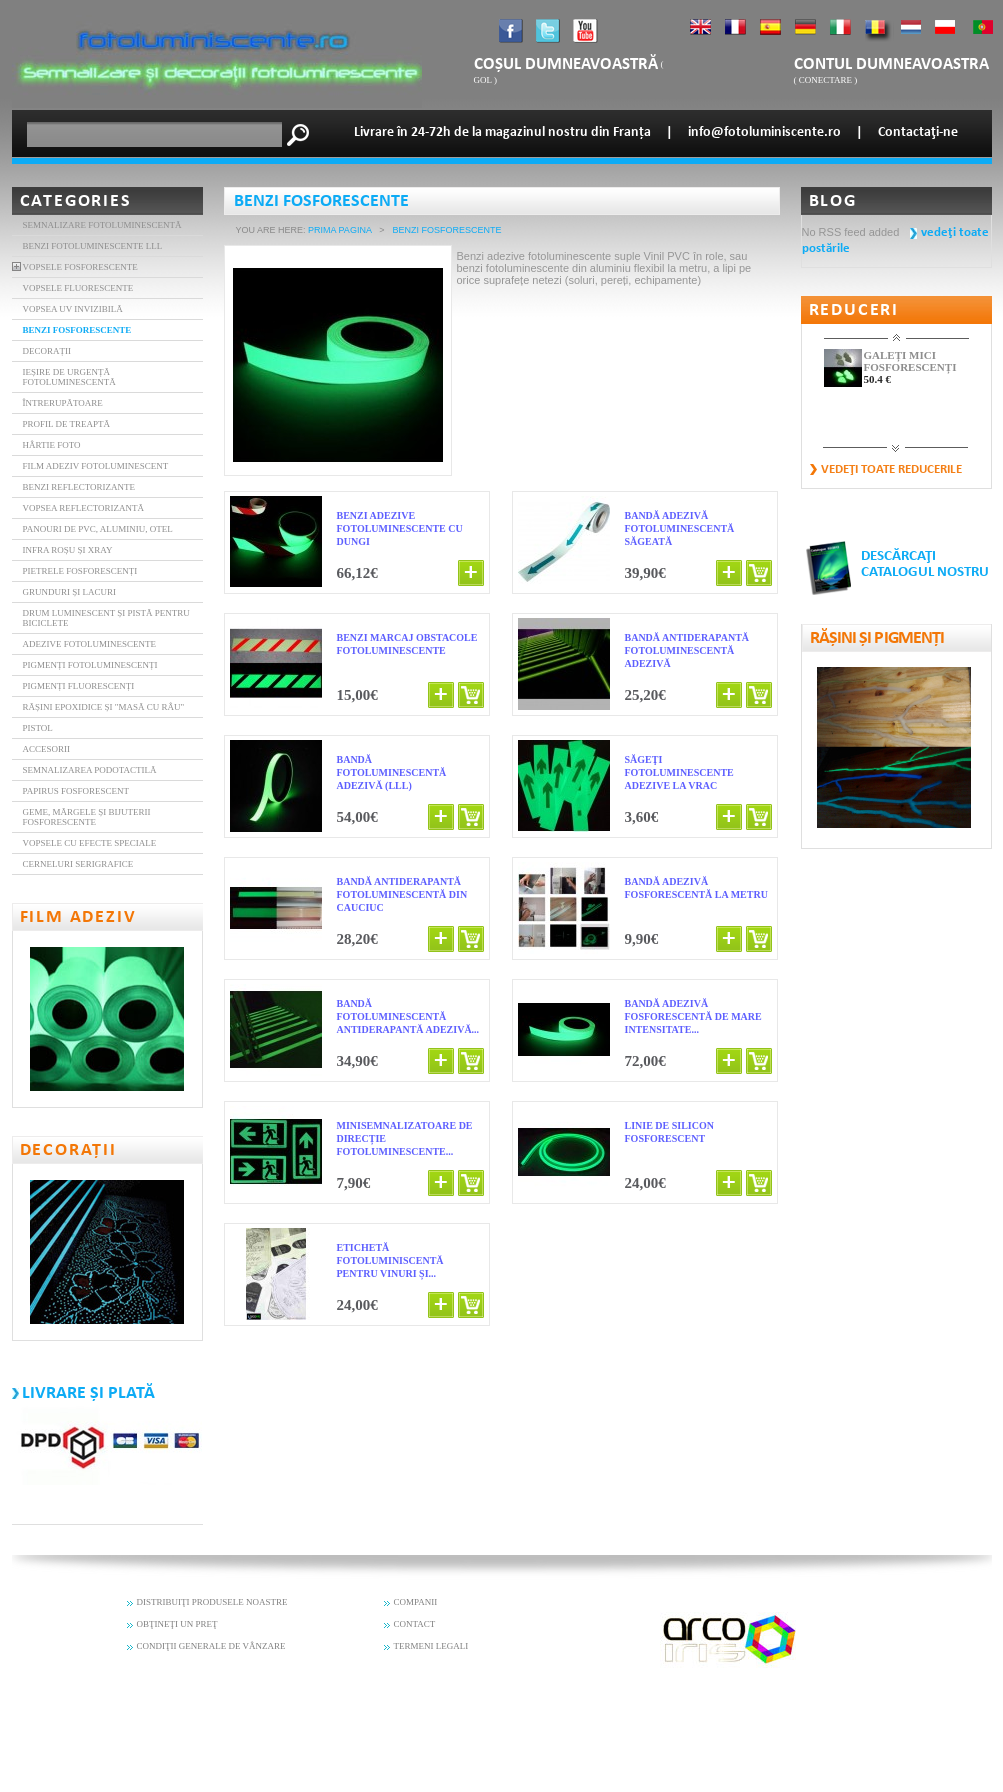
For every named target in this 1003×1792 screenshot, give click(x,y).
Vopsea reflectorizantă (84, 508)
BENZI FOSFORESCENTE (77, 330)
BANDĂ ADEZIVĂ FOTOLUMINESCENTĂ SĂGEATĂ (680, 528)
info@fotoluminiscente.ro (764, 132)
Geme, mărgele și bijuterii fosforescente (87, 817)
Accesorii (47, 749)
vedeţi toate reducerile (891, 469)
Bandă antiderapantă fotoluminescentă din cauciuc (402, 894)
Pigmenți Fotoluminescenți (90, 665)
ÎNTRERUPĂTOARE (63, 403)
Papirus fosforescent (76, 791)
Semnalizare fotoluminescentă (102, 225)
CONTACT (415, 1624)
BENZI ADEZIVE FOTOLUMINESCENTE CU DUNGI (400, 528)
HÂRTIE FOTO (52, 445)
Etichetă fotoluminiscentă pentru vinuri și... (390, 1260)
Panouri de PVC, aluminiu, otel (98, 529)
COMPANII (416, 1602)
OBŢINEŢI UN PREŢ (177, 1624)
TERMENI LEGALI (431, 1646)
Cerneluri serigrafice (78, 864)
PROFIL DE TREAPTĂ (67, 424)
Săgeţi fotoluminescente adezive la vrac (679, 772)
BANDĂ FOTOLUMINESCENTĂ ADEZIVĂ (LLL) (392, 772)
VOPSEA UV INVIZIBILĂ (73, 309)
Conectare (825, 80)
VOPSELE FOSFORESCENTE (80, 267)
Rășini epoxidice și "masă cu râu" (104, 707)
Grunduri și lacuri (70, 592)
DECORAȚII (47, 351)
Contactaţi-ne (918, 132)
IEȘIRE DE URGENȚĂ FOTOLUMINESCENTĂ (69, 377)
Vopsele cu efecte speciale (90, 843)
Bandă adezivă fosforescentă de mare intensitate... (693, 1016)
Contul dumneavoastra (891, 64)
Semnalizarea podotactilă (90, 770)
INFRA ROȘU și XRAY (68, 550)
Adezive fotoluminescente (90, 644)
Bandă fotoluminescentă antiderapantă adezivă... (408, 1016)
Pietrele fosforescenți (80, 571)
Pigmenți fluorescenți (79, 686)
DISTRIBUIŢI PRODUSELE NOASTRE (212, 1602)
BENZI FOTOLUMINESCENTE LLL (93, 246)
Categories (76, 201)
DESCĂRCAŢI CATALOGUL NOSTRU (925, 564)
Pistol (38, 728)
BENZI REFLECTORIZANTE (79, 487)
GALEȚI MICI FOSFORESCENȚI (910, 361)
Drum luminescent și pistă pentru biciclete (106, 618)
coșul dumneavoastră (566, 64)
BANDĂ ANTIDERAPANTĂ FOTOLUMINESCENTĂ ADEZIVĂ (687, 650)
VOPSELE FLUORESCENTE (78, 288)
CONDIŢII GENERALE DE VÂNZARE (211, 1646)
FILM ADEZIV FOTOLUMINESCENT (96, 466)
